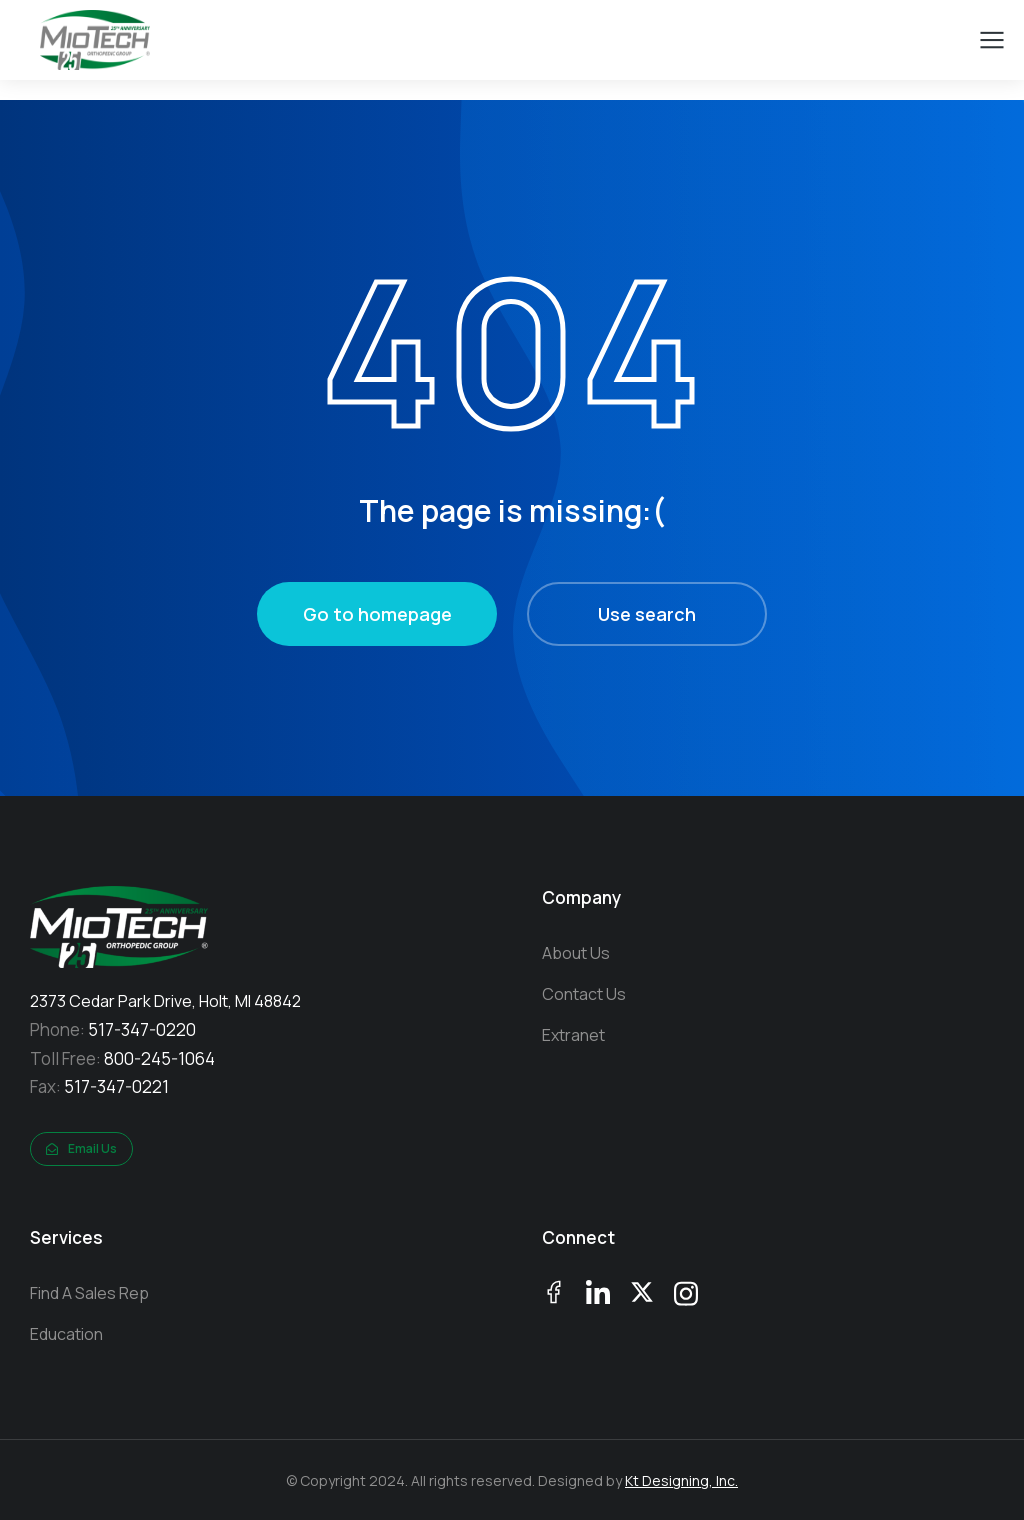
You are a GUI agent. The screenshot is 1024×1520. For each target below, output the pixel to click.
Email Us (81, 1148)
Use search (647, 614)
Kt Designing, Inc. (681, 1480)
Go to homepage (377, 614)
